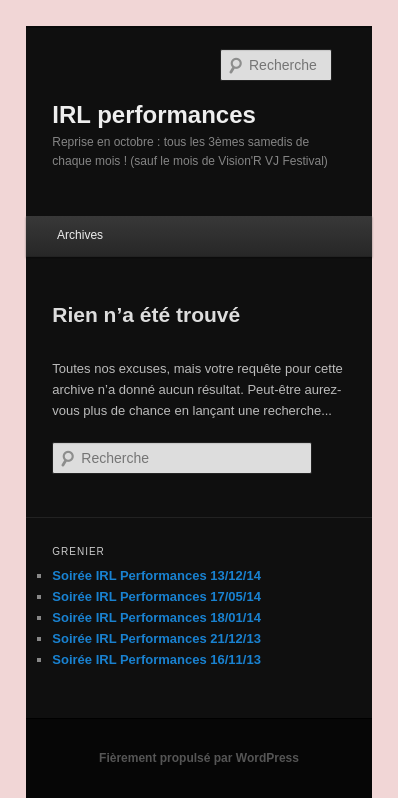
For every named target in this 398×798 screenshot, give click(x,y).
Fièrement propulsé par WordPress (199, 758)
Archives (80, 235)
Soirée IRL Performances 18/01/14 (156, 617)
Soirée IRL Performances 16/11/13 (156, 659)
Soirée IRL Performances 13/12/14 (156, 575)
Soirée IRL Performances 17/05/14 (156, 596)
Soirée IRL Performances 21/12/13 (156, 638)
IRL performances (154, 114)
